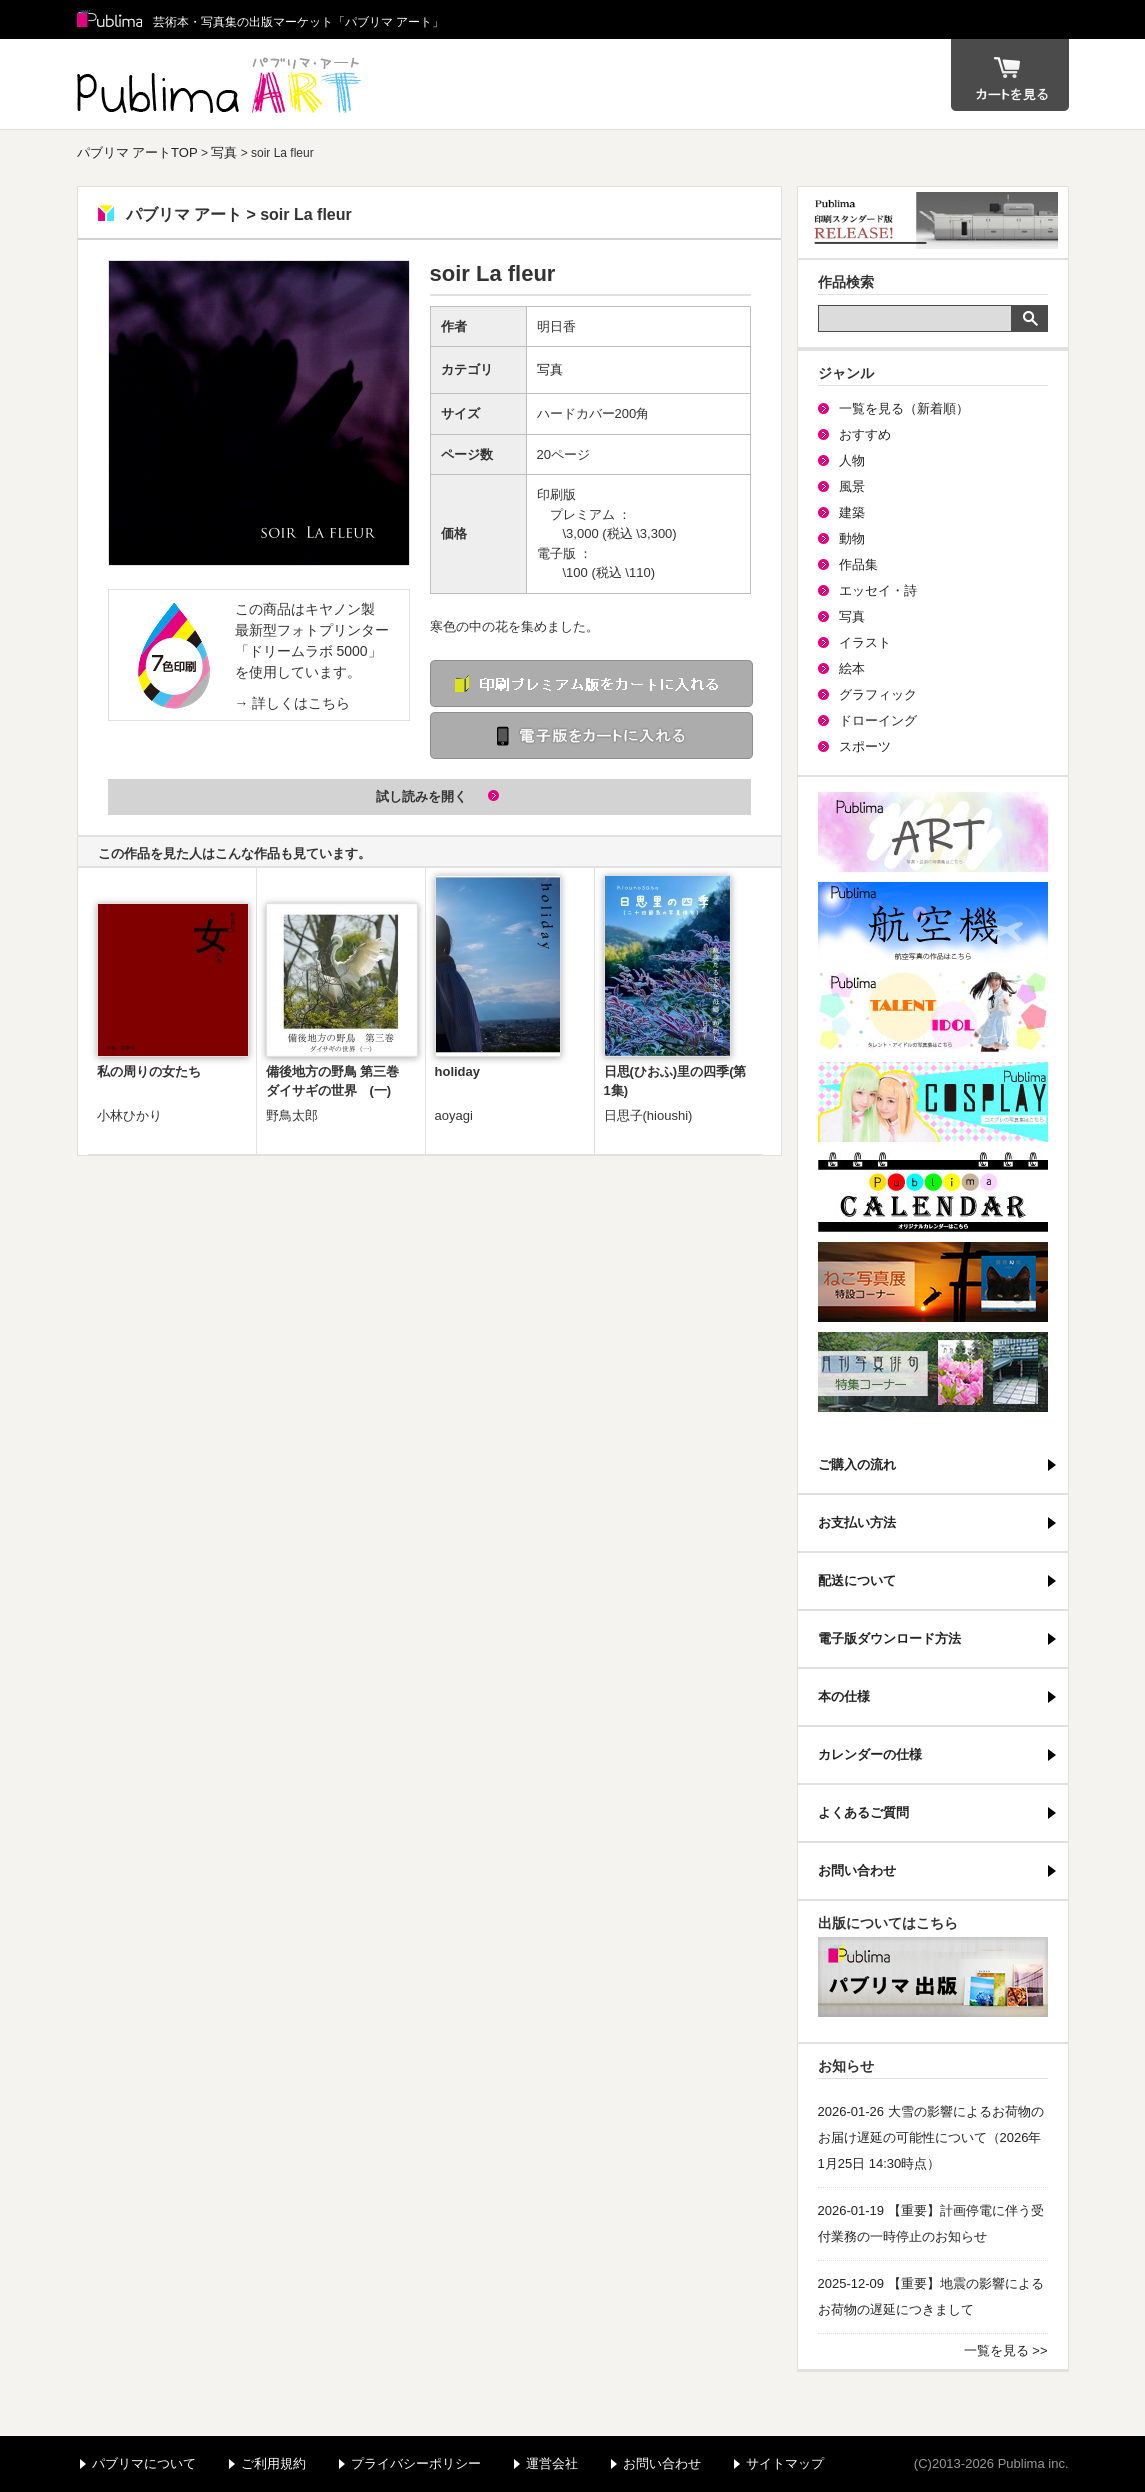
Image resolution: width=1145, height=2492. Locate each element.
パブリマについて (144, 2463)
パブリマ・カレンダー (933, 1192)
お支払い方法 (857, 1522)
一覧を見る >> (1006, 2350)
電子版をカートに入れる (591, 735)
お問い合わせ (857, 1870)
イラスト (865, 642)
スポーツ (865, 746)
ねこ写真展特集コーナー (933, 1282)
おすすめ (865, 434)
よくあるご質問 (863, 1812)
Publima (110, 20)
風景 (852, 486)
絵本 (852, 668)
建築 (852, 512)
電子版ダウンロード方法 (889, 1638)
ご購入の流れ (857, 1464)
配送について (857, 1580)
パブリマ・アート (933, 832)
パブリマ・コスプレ (933, 1102)
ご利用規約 (273, 2463)
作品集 (858, 564)
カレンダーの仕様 (870, 1754)
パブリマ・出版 (933, 1977)
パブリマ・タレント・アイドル (933, 1012)
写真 (224, 152)
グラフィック (878, 694)
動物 (852, 538)
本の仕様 (844, 1696)
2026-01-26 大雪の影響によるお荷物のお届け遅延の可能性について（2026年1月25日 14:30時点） (931, 2137)
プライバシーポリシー (416, 2463)
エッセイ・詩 (878, 590)
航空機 (933, 922)
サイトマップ (785, 2463)
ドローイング (878, 720)
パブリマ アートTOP (137, 152)
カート (1010, 75)
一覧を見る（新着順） (904, 408)
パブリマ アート (222, 84)
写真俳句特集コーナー (933, 1372)
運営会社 (552, 2463)
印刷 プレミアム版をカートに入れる (591, 683)
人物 (852, 460)
